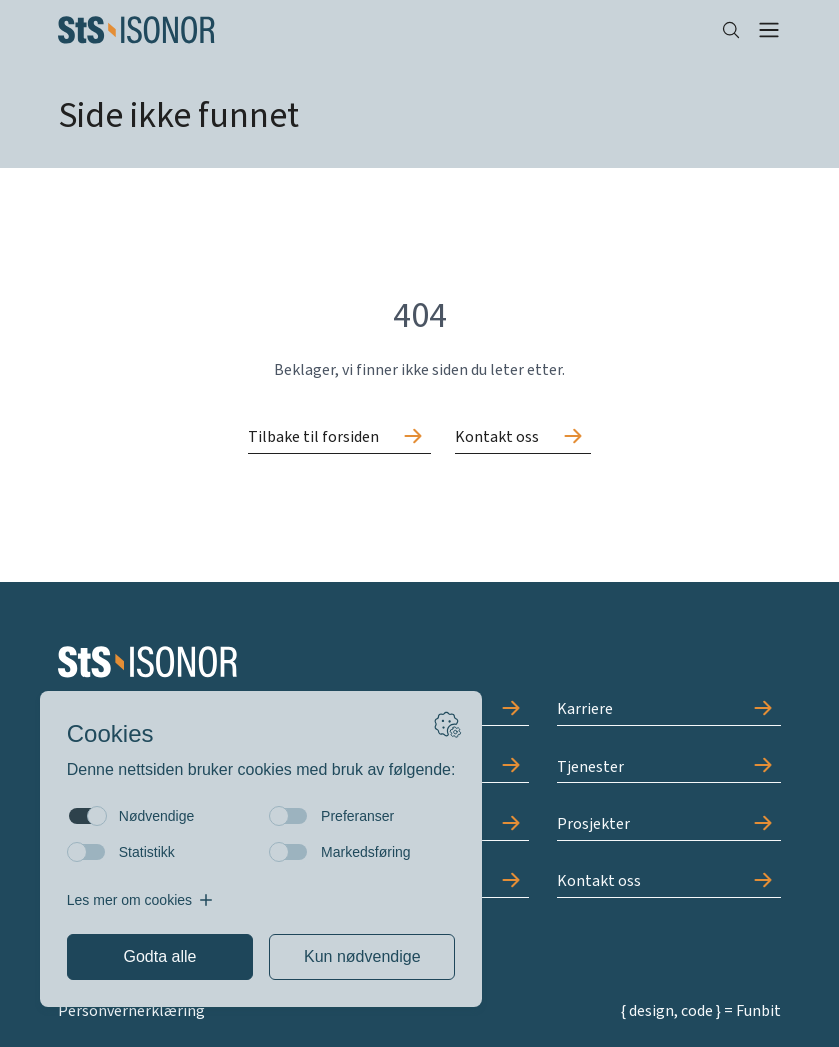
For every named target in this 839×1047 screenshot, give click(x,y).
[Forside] (373, 30)
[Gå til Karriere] (669, 710)
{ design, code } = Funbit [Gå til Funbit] (701, 1011)
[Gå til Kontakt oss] (523, 438)
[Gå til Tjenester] (669, 767)
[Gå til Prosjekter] (669, 825)
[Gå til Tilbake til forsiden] (339, 438)
